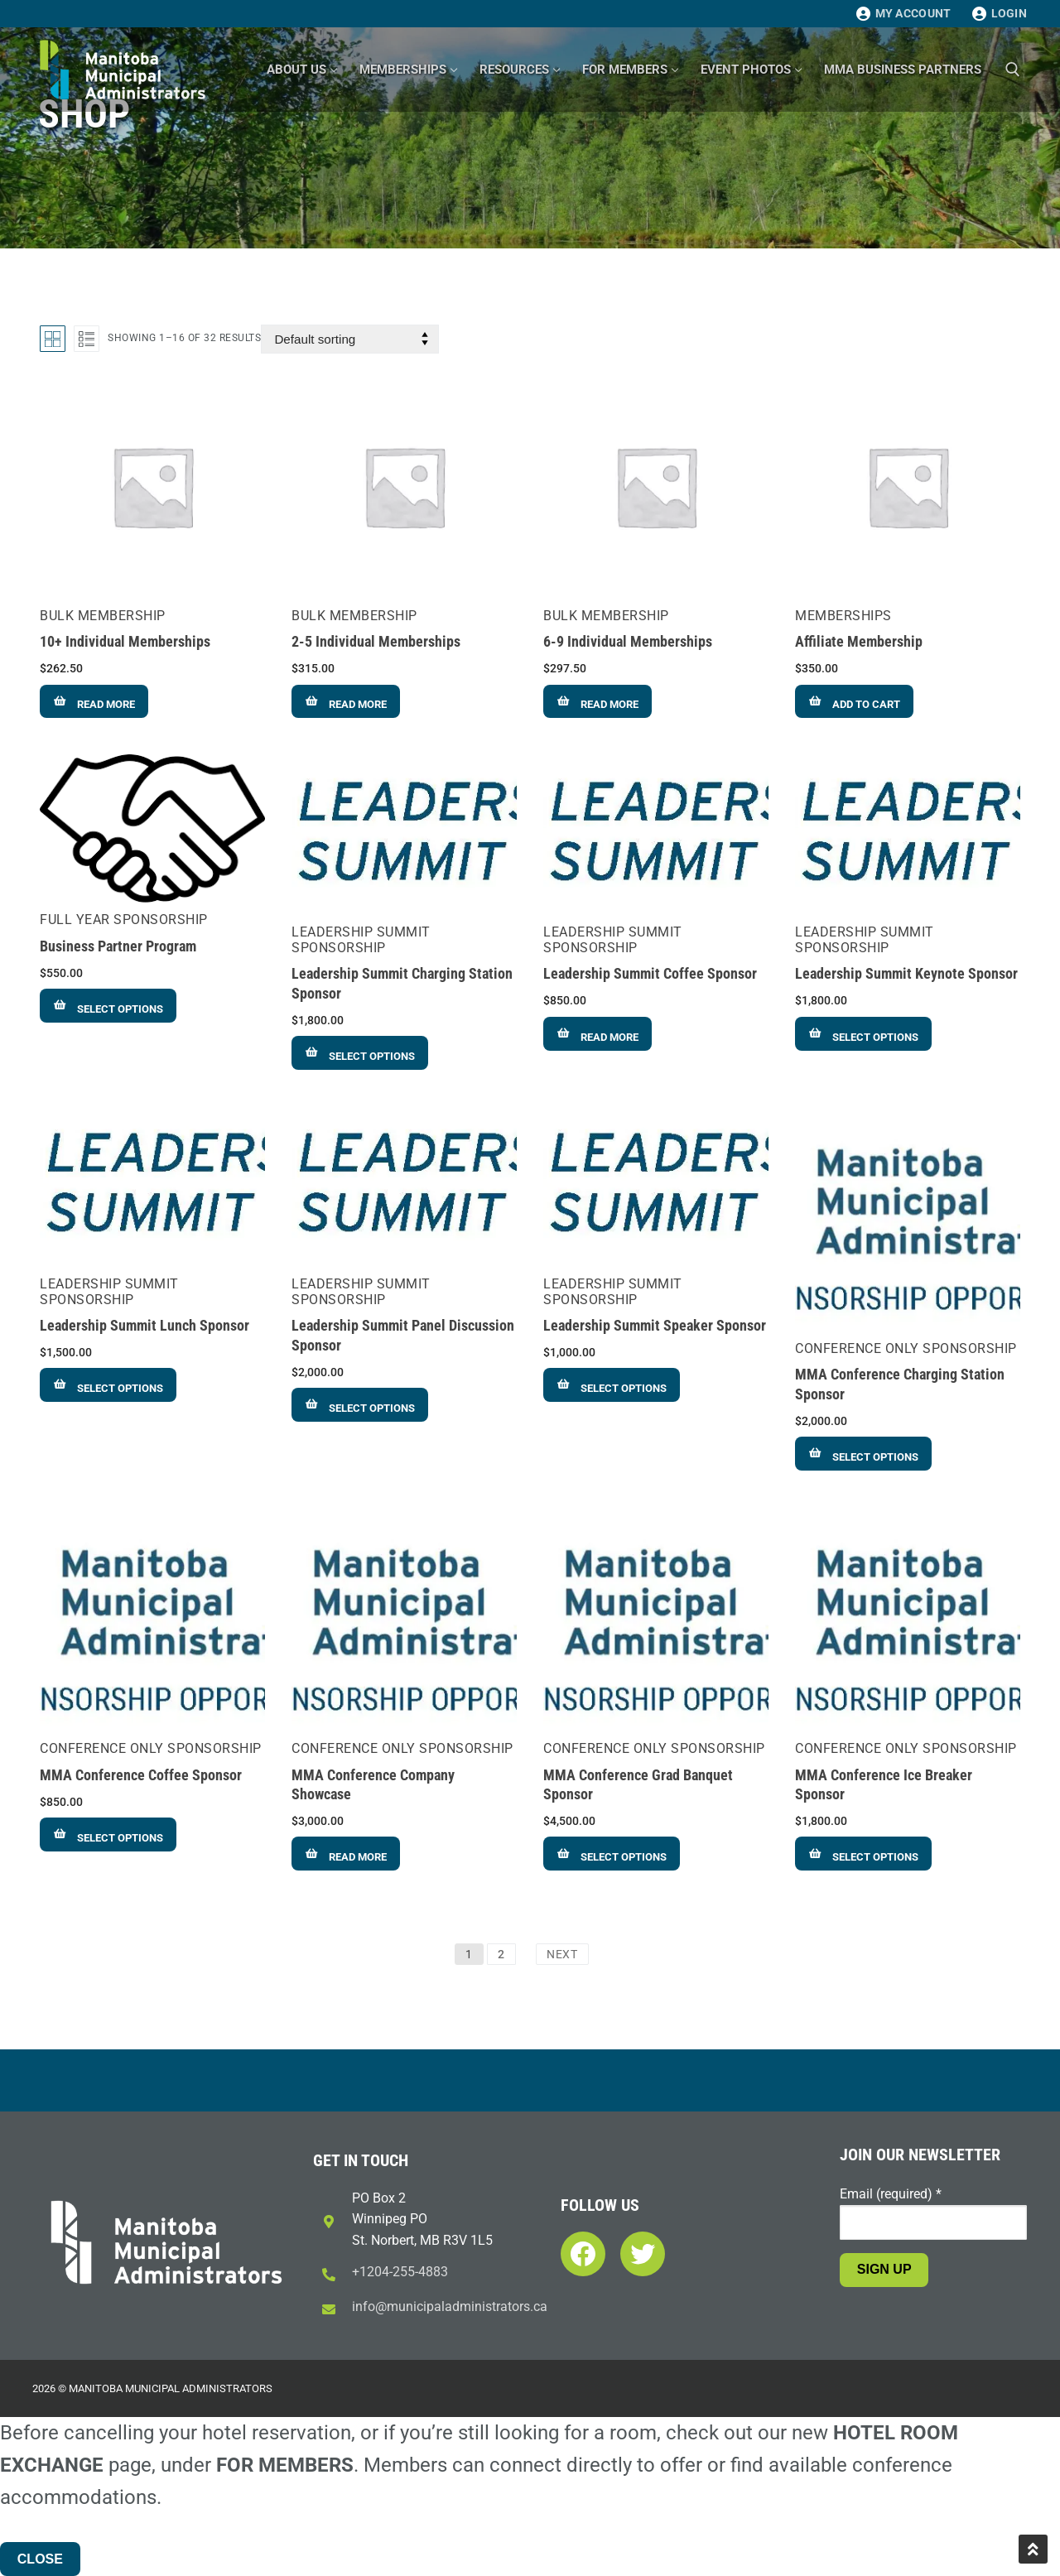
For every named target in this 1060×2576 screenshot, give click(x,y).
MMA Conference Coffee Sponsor (141, 1775)
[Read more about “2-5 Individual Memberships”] (346, 702)
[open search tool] (1012, 69)
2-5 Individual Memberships (376, 641)
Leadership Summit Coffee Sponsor (650, 973)
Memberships (843, 616)
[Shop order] (349, 339)
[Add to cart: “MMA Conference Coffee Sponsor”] (108, 1834)
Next (562, 1954)
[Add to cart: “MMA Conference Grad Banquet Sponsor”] (611, 1854)
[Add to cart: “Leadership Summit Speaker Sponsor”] (611, 1385)
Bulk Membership (103, 616)
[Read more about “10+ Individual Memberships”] (94, 702)
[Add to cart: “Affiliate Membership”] (854, 702)
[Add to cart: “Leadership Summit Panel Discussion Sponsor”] (360, 1405)
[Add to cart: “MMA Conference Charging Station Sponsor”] (863, 1454)
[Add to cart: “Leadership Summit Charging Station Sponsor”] (360, 1053)
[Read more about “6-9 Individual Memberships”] (597, 702)
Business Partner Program (118, 946)
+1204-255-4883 (400, 2272)
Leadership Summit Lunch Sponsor (144, 1325)
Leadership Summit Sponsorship (361, 940)
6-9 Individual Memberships (627, 641)
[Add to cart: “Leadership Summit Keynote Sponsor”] (863, 1034)
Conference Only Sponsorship (906, 1348)
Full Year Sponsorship (124, 919)
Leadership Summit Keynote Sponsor (906, 973)
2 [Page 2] (501, 1954)
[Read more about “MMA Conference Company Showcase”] (346, 1854)
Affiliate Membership (859, 641)
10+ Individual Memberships (125, 641)
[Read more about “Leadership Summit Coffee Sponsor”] (597, 1034)
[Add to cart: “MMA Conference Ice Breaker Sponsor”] (863, 1854)
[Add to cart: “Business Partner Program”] (108, 1006)
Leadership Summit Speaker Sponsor (654, 1325)
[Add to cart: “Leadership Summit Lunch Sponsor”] (108, 1385)
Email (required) (891, 2194)
